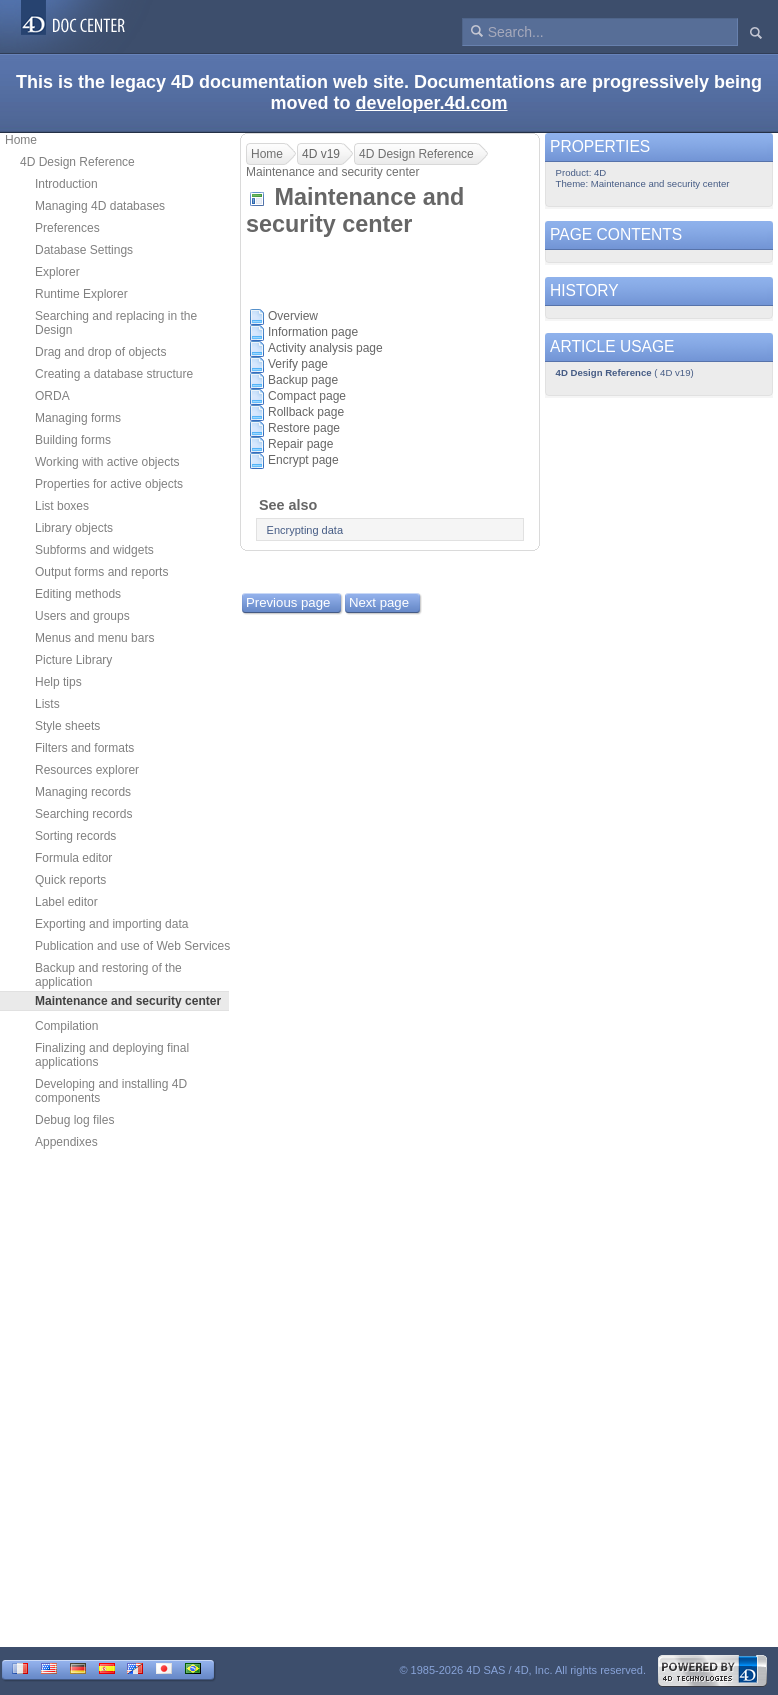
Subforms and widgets (94, 550)
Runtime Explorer (81, 294)
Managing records (83, 792)
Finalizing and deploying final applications (112, 1055)
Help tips (58, 682)
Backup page (303, 380)
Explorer (57, 272)
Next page (379, 602)
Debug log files (74, 1120)
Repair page (300, 444)
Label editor (66, 902)
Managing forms (78, 418)
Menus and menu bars (94, 638)
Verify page (298, 364)
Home (21, 140)
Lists (47, 704)
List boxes (62, 506)
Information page (313, 332)
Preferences (67, 228)
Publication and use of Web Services (132, 946)
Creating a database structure (114, 374)
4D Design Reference (77, 162)
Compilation (66, 1026)
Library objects (74, 528)
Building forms (73, 440)
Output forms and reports (101, 572)
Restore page (304, 428)
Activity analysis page (325, 348)
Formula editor (73, 858)
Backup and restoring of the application (108, 975)
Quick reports (70, 880)
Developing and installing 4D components (111, 1091)
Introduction (66, 184)
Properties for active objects (109, 484)
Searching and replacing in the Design (116, 323)
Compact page (307, 396)
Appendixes (66, 1142)
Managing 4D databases (100, 206)
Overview (293, 316)
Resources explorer (87, 770)
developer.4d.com (431, 103)
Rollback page (306, 412)
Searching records (83, 814)
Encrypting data (305, 530)
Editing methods (78, 594)
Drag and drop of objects (100, 352)
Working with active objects (107, 462)
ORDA (52, 396)
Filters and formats (84, 748)
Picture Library (73, 660)
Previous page (288, 602)
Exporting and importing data (111, 924)
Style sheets (67, 726)
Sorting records (75, 836)
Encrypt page (303, 460)
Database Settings (84, 250)
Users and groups (82, 616)
